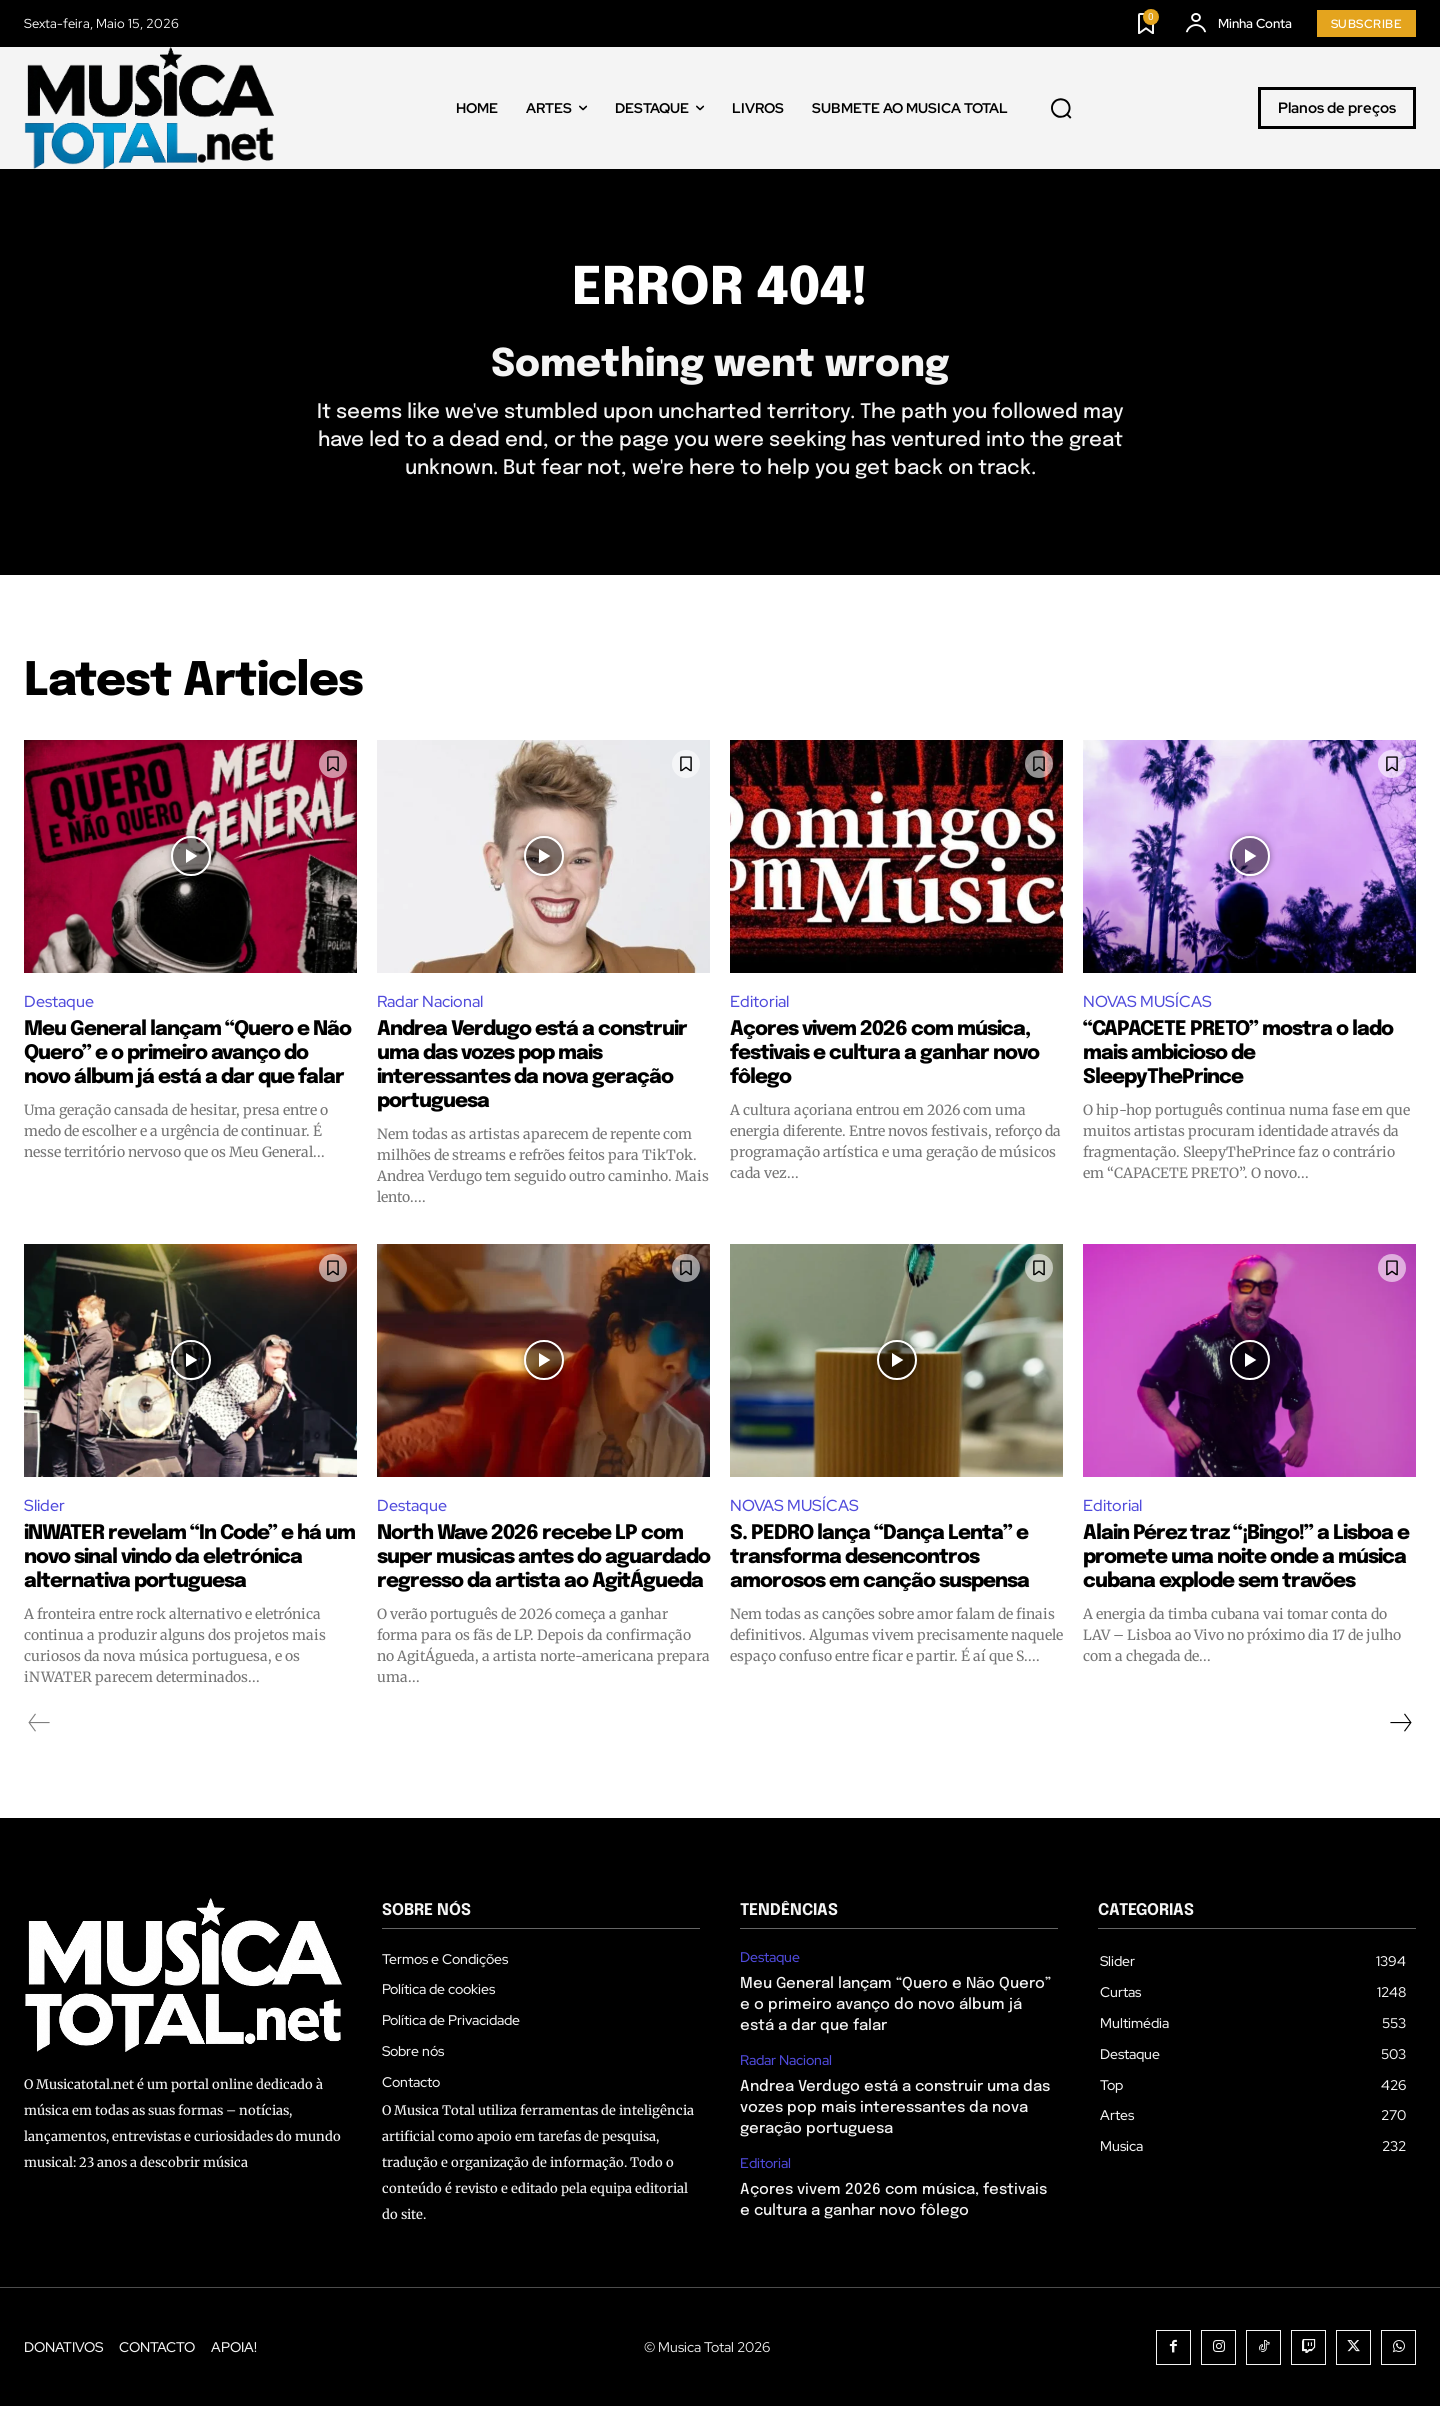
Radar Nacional (430, 1006)
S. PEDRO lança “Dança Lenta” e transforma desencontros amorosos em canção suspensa (879, 1563)
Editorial (759, 1006)
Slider (44, 1510)
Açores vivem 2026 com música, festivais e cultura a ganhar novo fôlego (884, 1058)
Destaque (59, 1006)
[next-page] (1400, 1729)
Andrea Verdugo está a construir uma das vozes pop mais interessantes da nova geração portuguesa (895, 2114)
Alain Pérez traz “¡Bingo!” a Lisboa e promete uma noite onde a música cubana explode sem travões (1246, 1563)
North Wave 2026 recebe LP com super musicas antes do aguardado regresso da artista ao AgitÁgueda (543, 1563)
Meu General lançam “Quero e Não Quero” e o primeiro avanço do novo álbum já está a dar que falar (187, 1058)
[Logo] (149, 107)
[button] (1061, 108)
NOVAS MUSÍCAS (1147, 1006)
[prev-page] (39, 1729)
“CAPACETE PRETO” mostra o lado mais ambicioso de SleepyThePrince (1238, 1058)
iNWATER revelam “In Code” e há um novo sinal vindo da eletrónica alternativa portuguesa (189, 1563)
